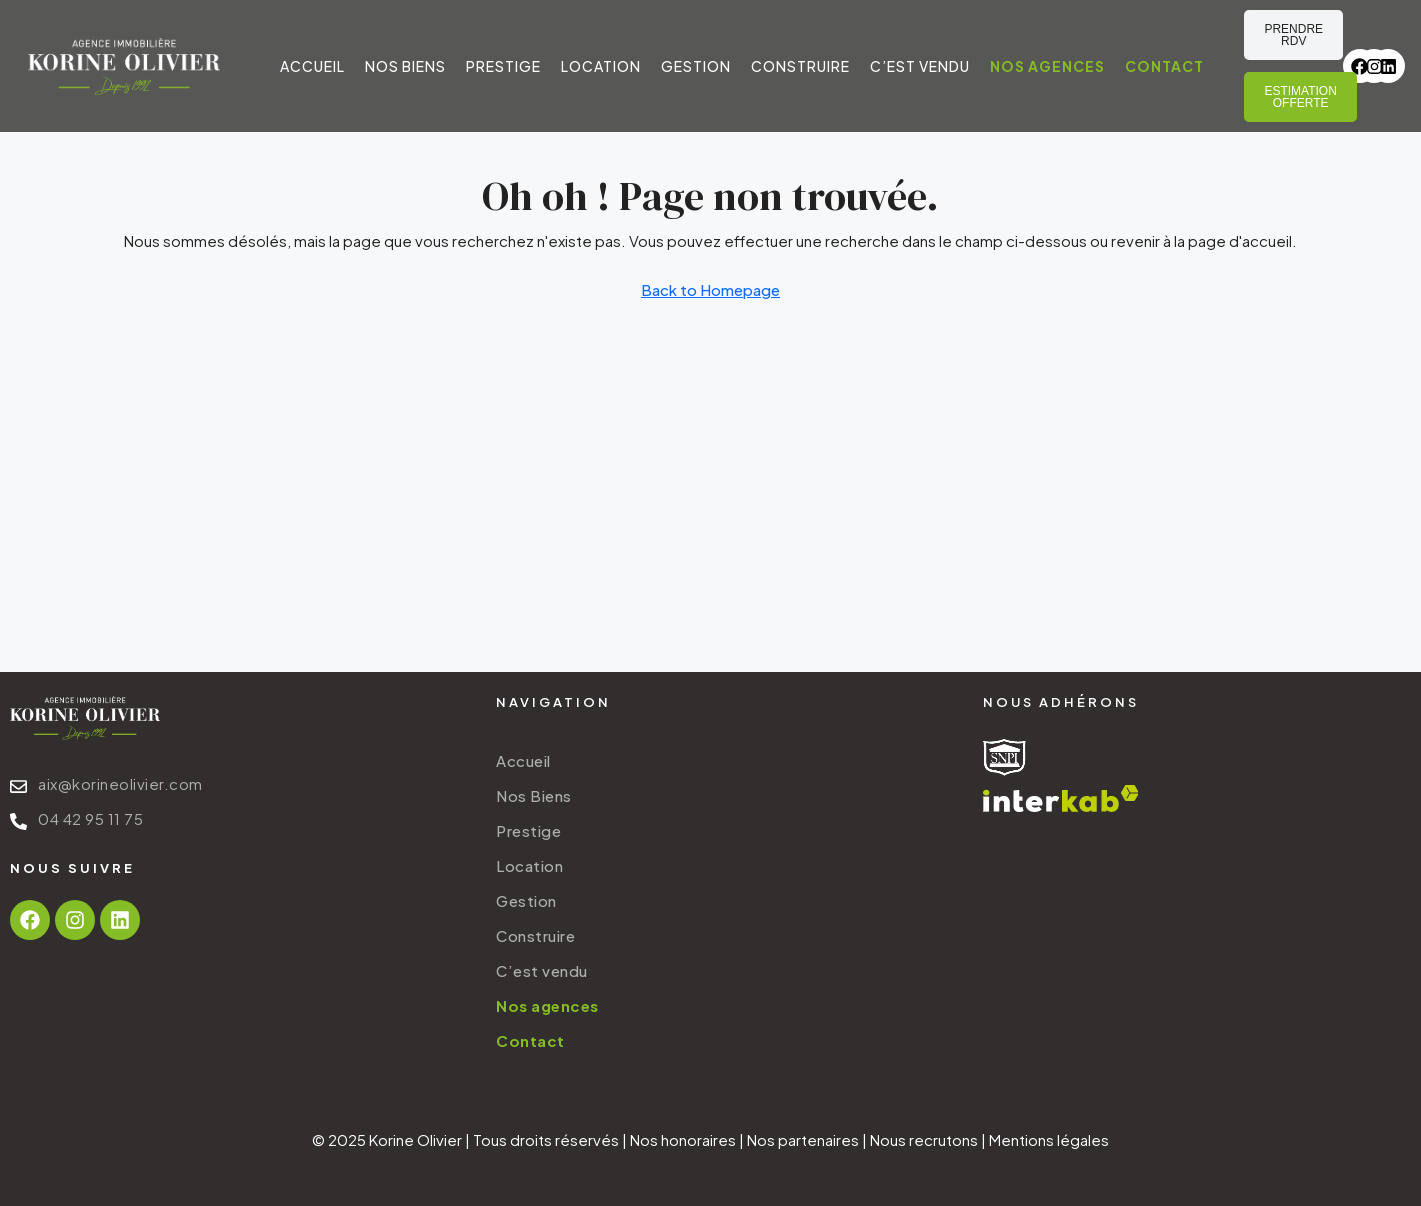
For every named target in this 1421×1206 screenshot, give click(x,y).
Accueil (312, 66)
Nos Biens (405, 66)
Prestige (503, 66)
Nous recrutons (924, 1139)
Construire (800, 66)
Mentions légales (1049, 1139)
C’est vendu (920, 66)
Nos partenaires (803, 1139)
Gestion (696, 66)
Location (601, 66)
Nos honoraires (683, 1139)
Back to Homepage (710, 289)
